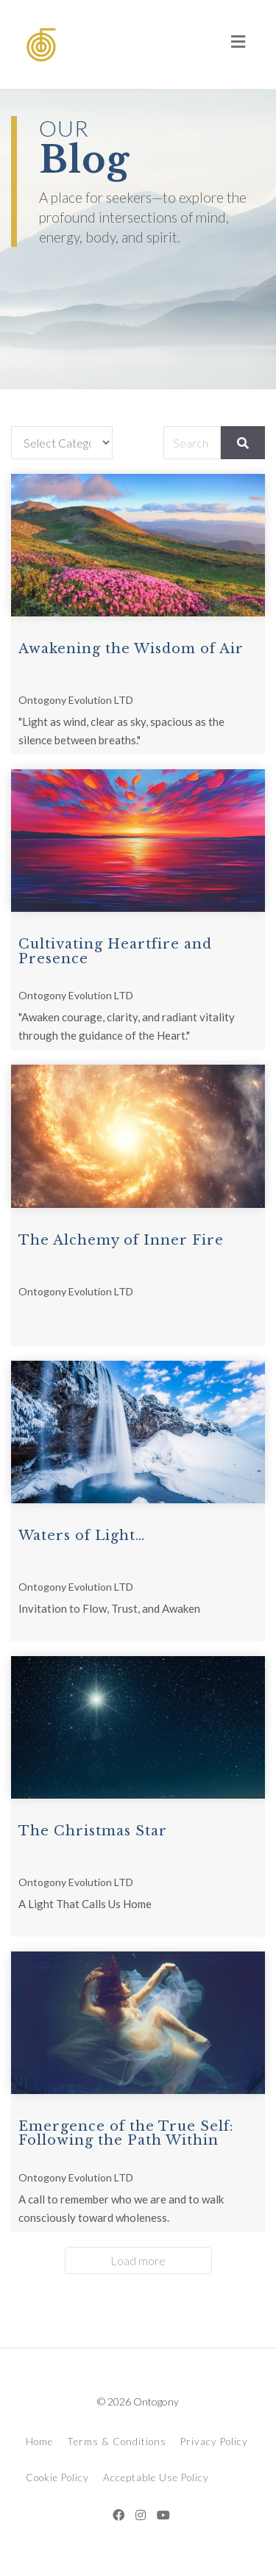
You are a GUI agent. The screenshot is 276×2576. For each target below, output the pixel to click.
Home (39, 2441)
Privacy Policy (214, 2441)
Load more (138, 2260)
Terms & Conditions (116, 2441)
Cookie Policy (57, 2477)
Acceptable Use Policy (156, 2477)
